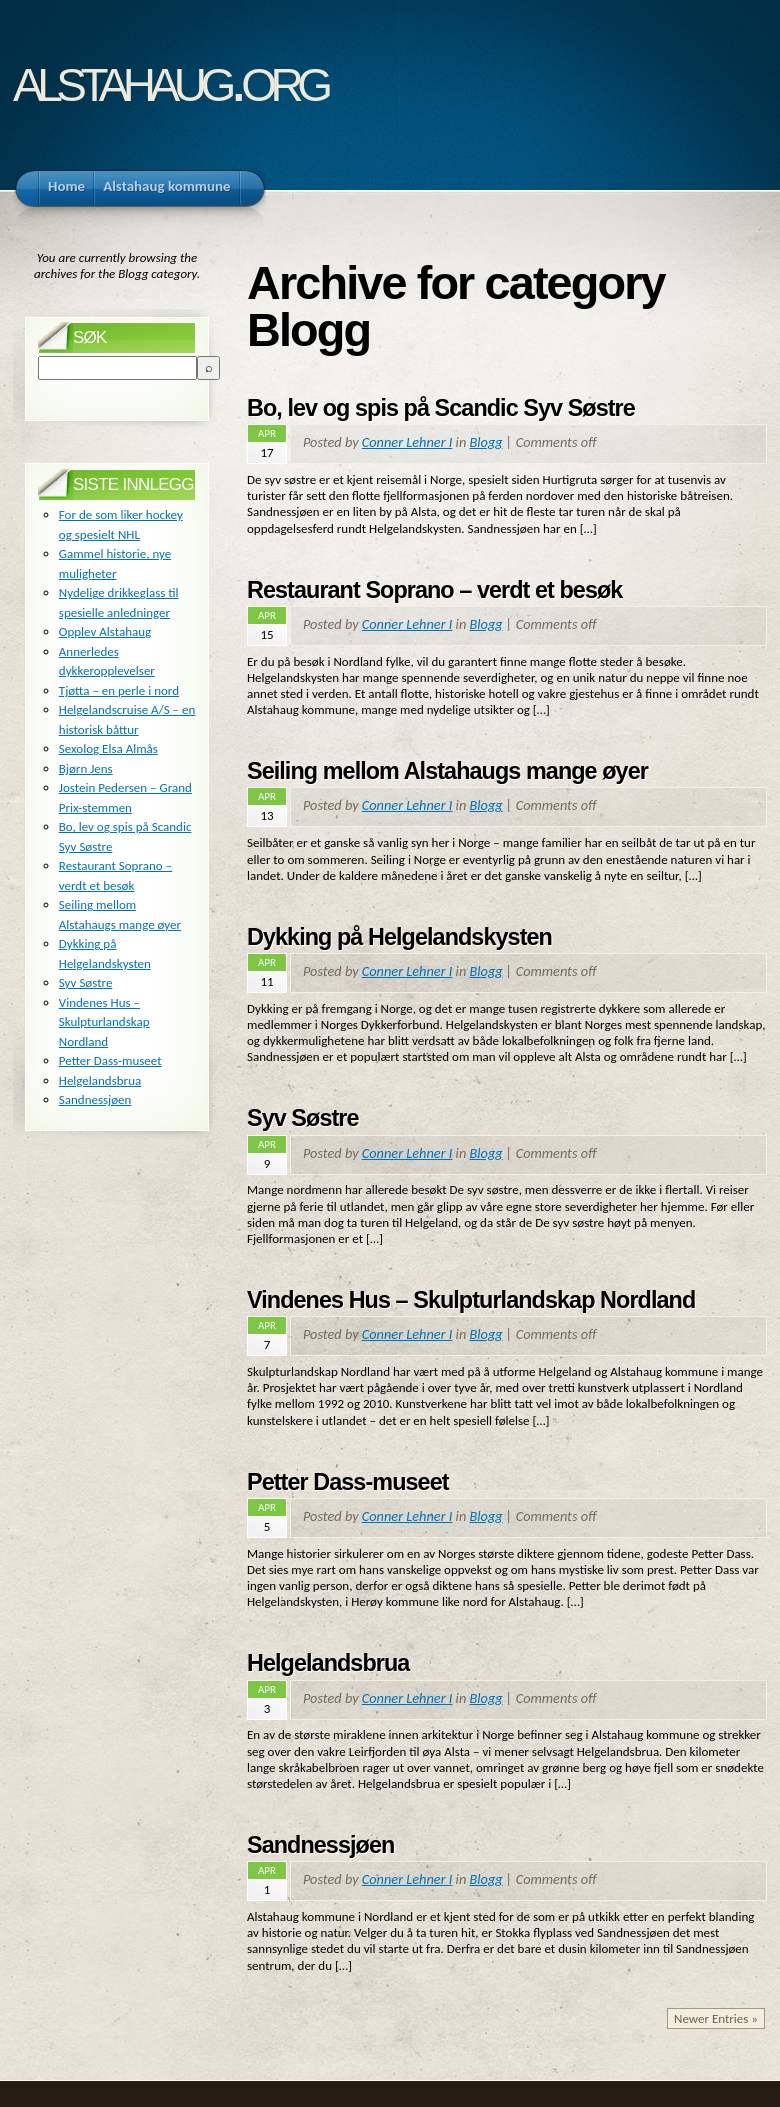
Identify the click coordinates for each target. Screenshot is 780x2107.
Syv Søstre (303, 1118)
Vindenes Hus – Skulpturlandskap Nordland (471, 1300)
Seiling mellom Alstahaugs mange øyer (447, 771)
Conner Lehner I (407, 442)
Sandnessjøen (320, 1845)
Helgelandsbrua (328, 1663)
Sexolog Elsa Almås (108, 748)
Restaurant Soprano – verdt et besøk (434, 590)
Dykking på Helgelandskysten (399, 937)
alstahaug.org (170, 78)
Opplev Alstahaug (105, 631)
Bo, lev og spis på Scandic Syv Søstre (441, 408)
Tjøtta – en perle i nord (119, 690)
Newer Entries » (716, 2018)
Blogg (485, 442)
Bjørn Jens (86, 768)
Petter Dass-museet (348, 1482)
